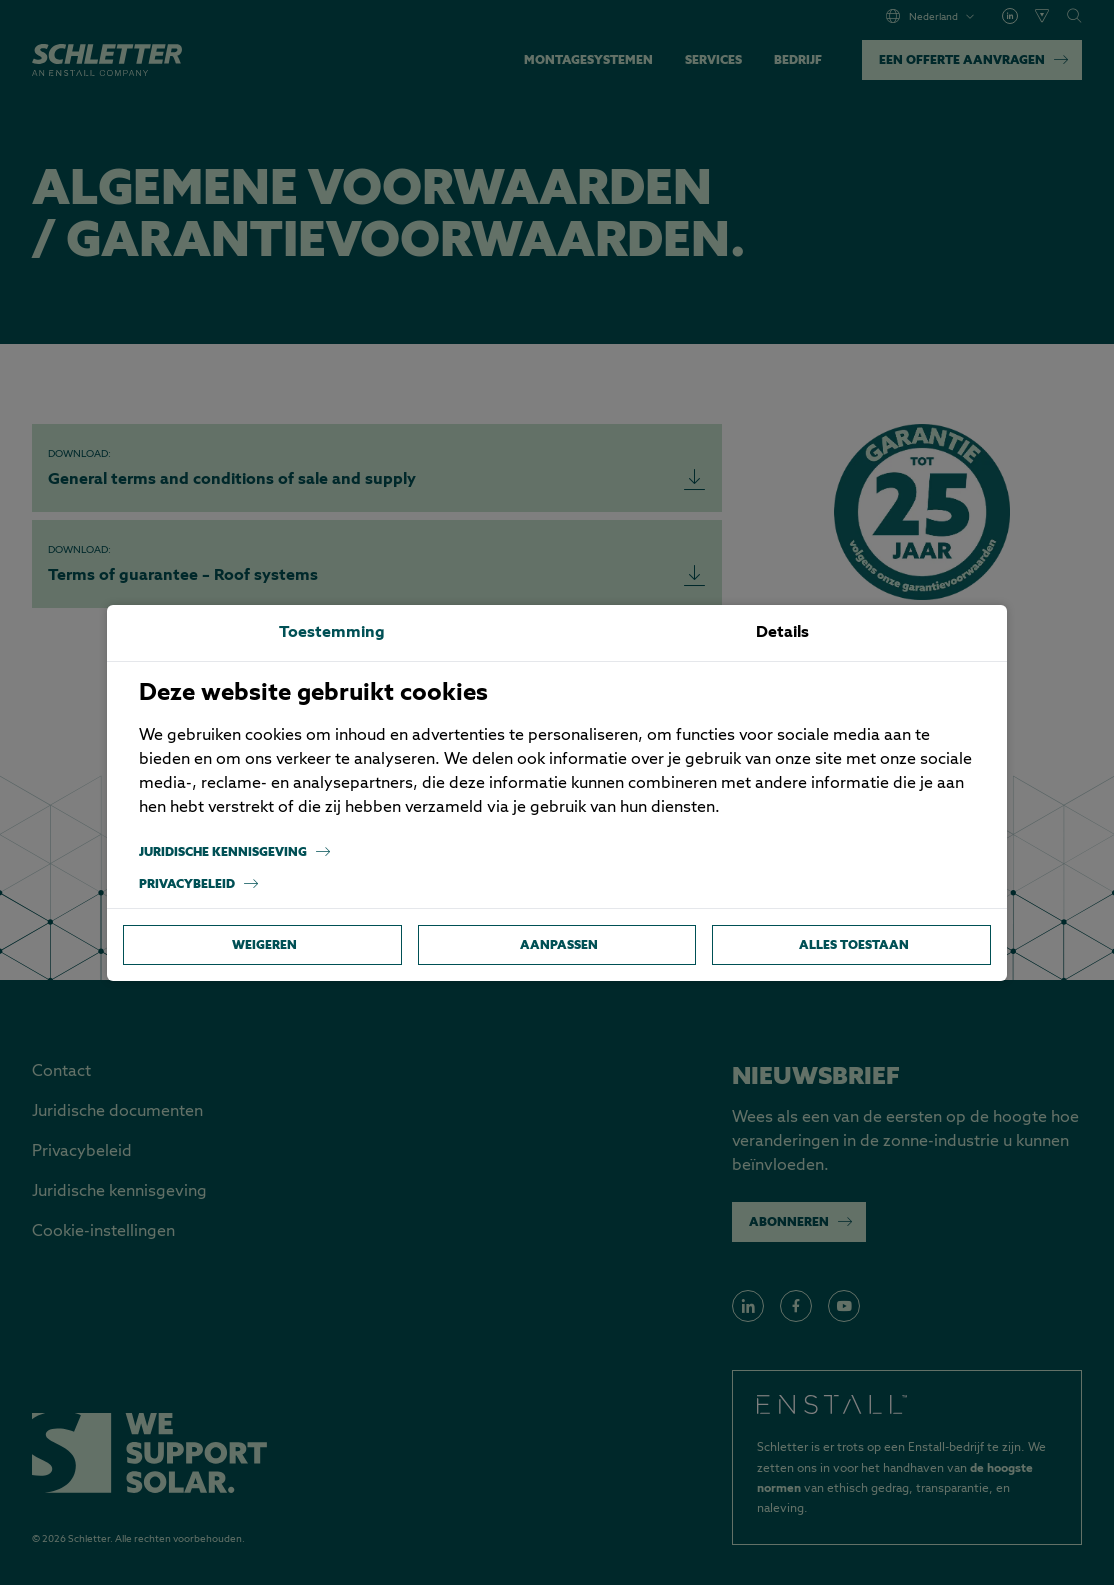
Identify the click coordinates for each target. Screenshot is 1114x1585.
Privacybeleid (199, 884)
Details (782, 633)
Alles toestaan (854, 944)
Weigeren (264, 944)
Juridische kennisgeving (235, 852)
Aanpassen (559, 944)
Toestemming (332, 633)
